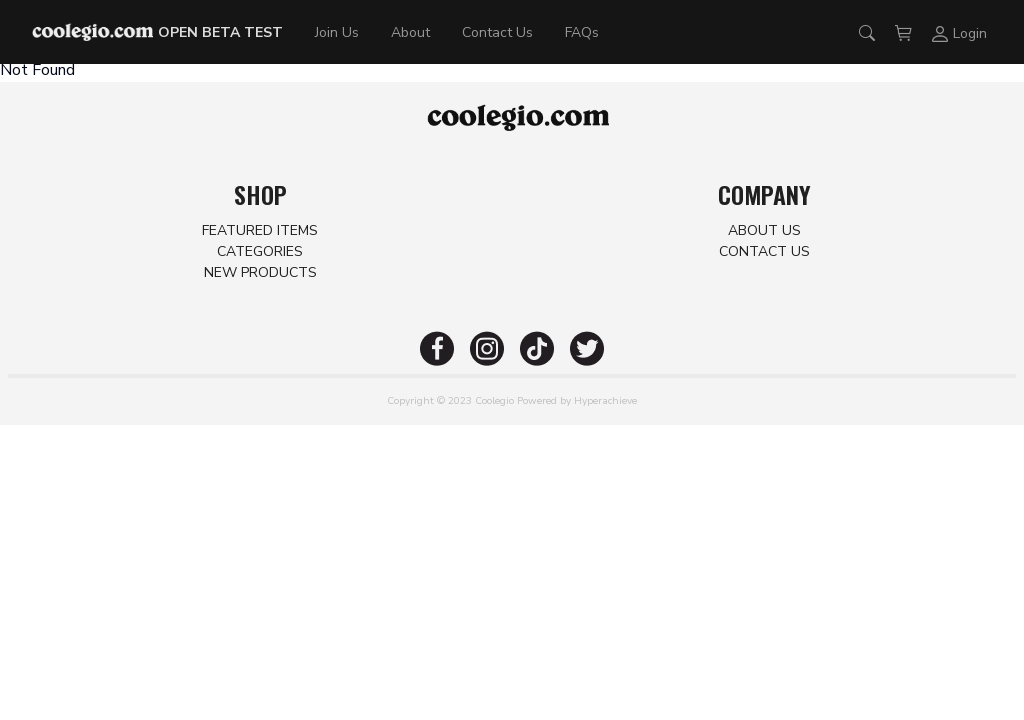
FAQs (582, 32)
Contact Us (497, 32)
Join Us (337, 32)
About (410, 32)
